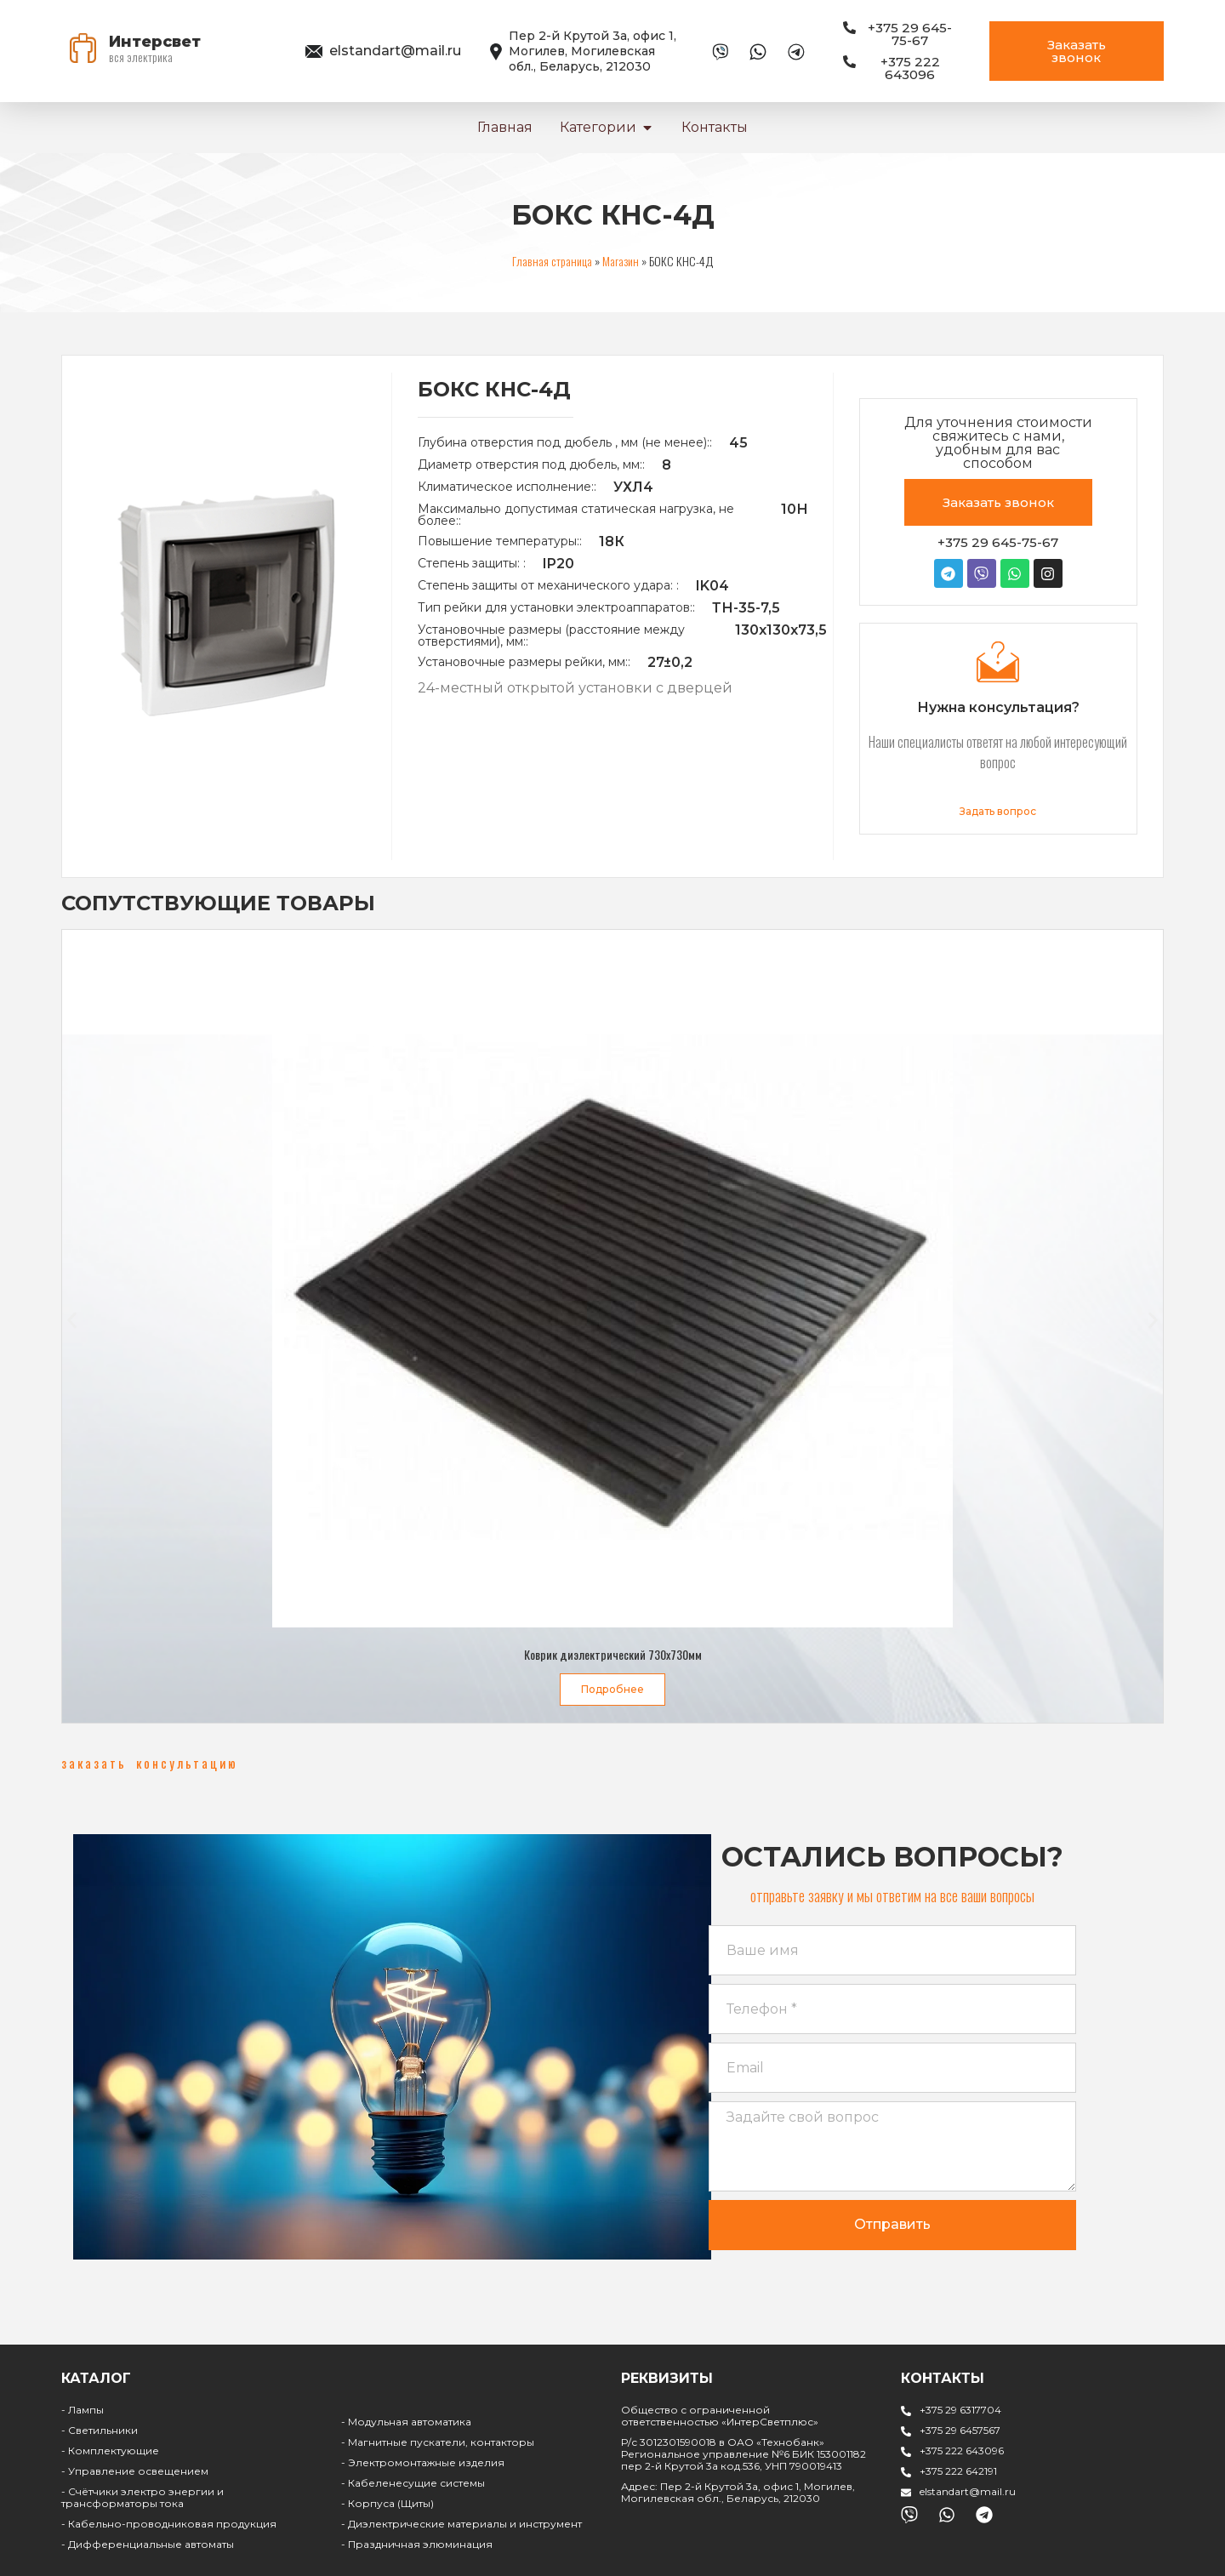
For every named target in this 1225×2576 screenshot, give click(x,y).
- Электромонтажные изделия (422, 2462)
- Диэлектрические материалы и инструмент (461, 2523)
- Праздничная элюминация (417, 2544)
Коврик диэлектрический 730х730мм (613, 1654)
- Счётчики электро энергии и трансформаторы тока (142, 2497)
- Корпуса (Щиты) (387, 2503)
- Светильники (99, 2430)
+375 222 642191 (958, 2471)
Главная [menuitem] (505, 127)
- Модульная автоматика (406, 2421)
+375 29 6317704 (960, 2409)
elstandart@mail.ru (395, 51)
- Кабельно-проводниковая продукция (168, 2523)
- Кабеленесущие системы (413, 2482)
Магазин (620, 261)
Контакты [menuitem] (714, 127)
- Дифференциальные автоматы (147, 2544)
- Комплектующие (110, 2450)
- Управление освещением (134, 2471)
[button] (647, 127)
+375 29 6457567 (960, 2430)
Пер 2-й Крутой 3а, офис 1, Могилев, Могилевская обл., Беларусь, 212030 (592, 51)
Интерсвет (155, 41)
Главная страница (552, 261)
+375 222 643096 (962, 2450)
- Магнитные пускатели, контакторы (437, 2442)
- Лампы (82, 2409)
